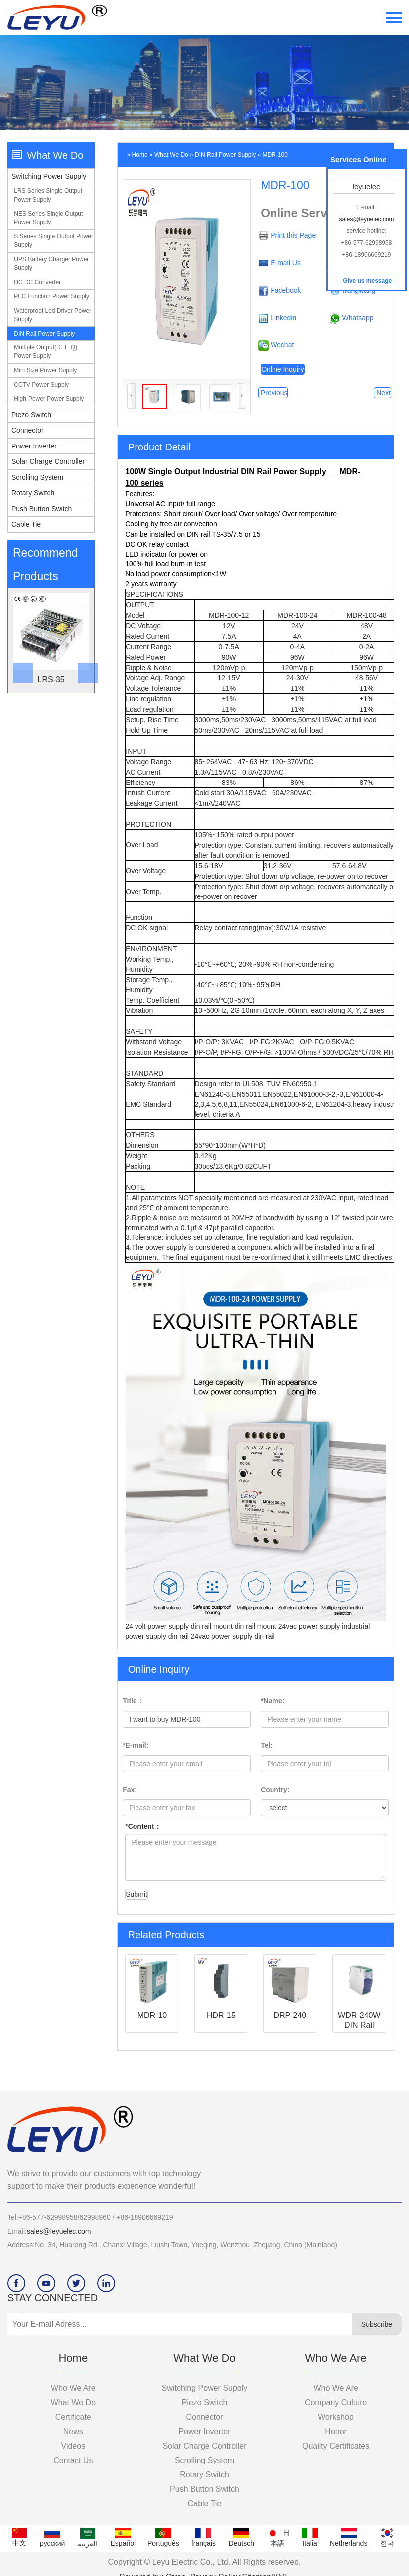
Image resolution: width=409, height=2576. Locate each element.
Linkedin (283, 318)
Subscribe (376, 2324)
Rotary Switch (32, 493)
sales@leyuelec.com (59, 2231)
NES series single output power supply (48, 217)
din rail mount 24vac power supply (288, 1626)
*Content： (143, 1826)
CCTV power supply (41, 384)
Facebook (286, 290)
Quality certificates (335, 2446)
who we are (335, 2388)
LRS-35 (51, 679)
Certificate (73, 2417)
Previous (273, 393)
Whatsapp (358, 318)
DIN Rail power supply (44, 333)
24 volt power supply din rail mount (179, 1626)
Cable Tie (26, 524)
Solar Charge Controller (48, 461)
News (73, 2431)
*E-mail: (135, 1745)
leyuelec (365, 186)
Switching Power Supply (48, 176)
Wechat (282, 345)
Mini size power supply (45, 370)
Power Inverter (34, 446)
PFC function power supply (51, 296)
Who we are (73, 2388)
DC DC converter (37, 282)
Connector (27, 430)
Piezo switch (31, 415)
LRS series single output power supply (48, 195)
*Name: (272, 1701)
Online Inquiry (282, 369)
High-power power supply (49, 398)
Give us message (366, 280)
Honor (336, 2431)
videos (73, 2446)
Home (140, 154)
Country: (275, 1789)
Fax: (130, 1789)
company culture (336, 2402)
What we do (171, 154)
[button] (83, 640)
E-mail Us (286, 263)
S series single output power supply (53, 240)
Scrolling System (37, 477)
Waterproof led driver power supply (52, 315)
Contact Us (73, 2460)
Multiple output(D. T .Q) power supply (45, 351)
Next (382, 393)
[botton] (18, 640)
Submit (136, 1894)
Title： (133, 1701)
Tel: (267, 1745)
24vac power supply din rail (233, 1636)
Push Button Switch (41, 509)
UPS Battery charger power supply (51, 263)
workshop (336, 2417)
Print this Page (293, 235)
